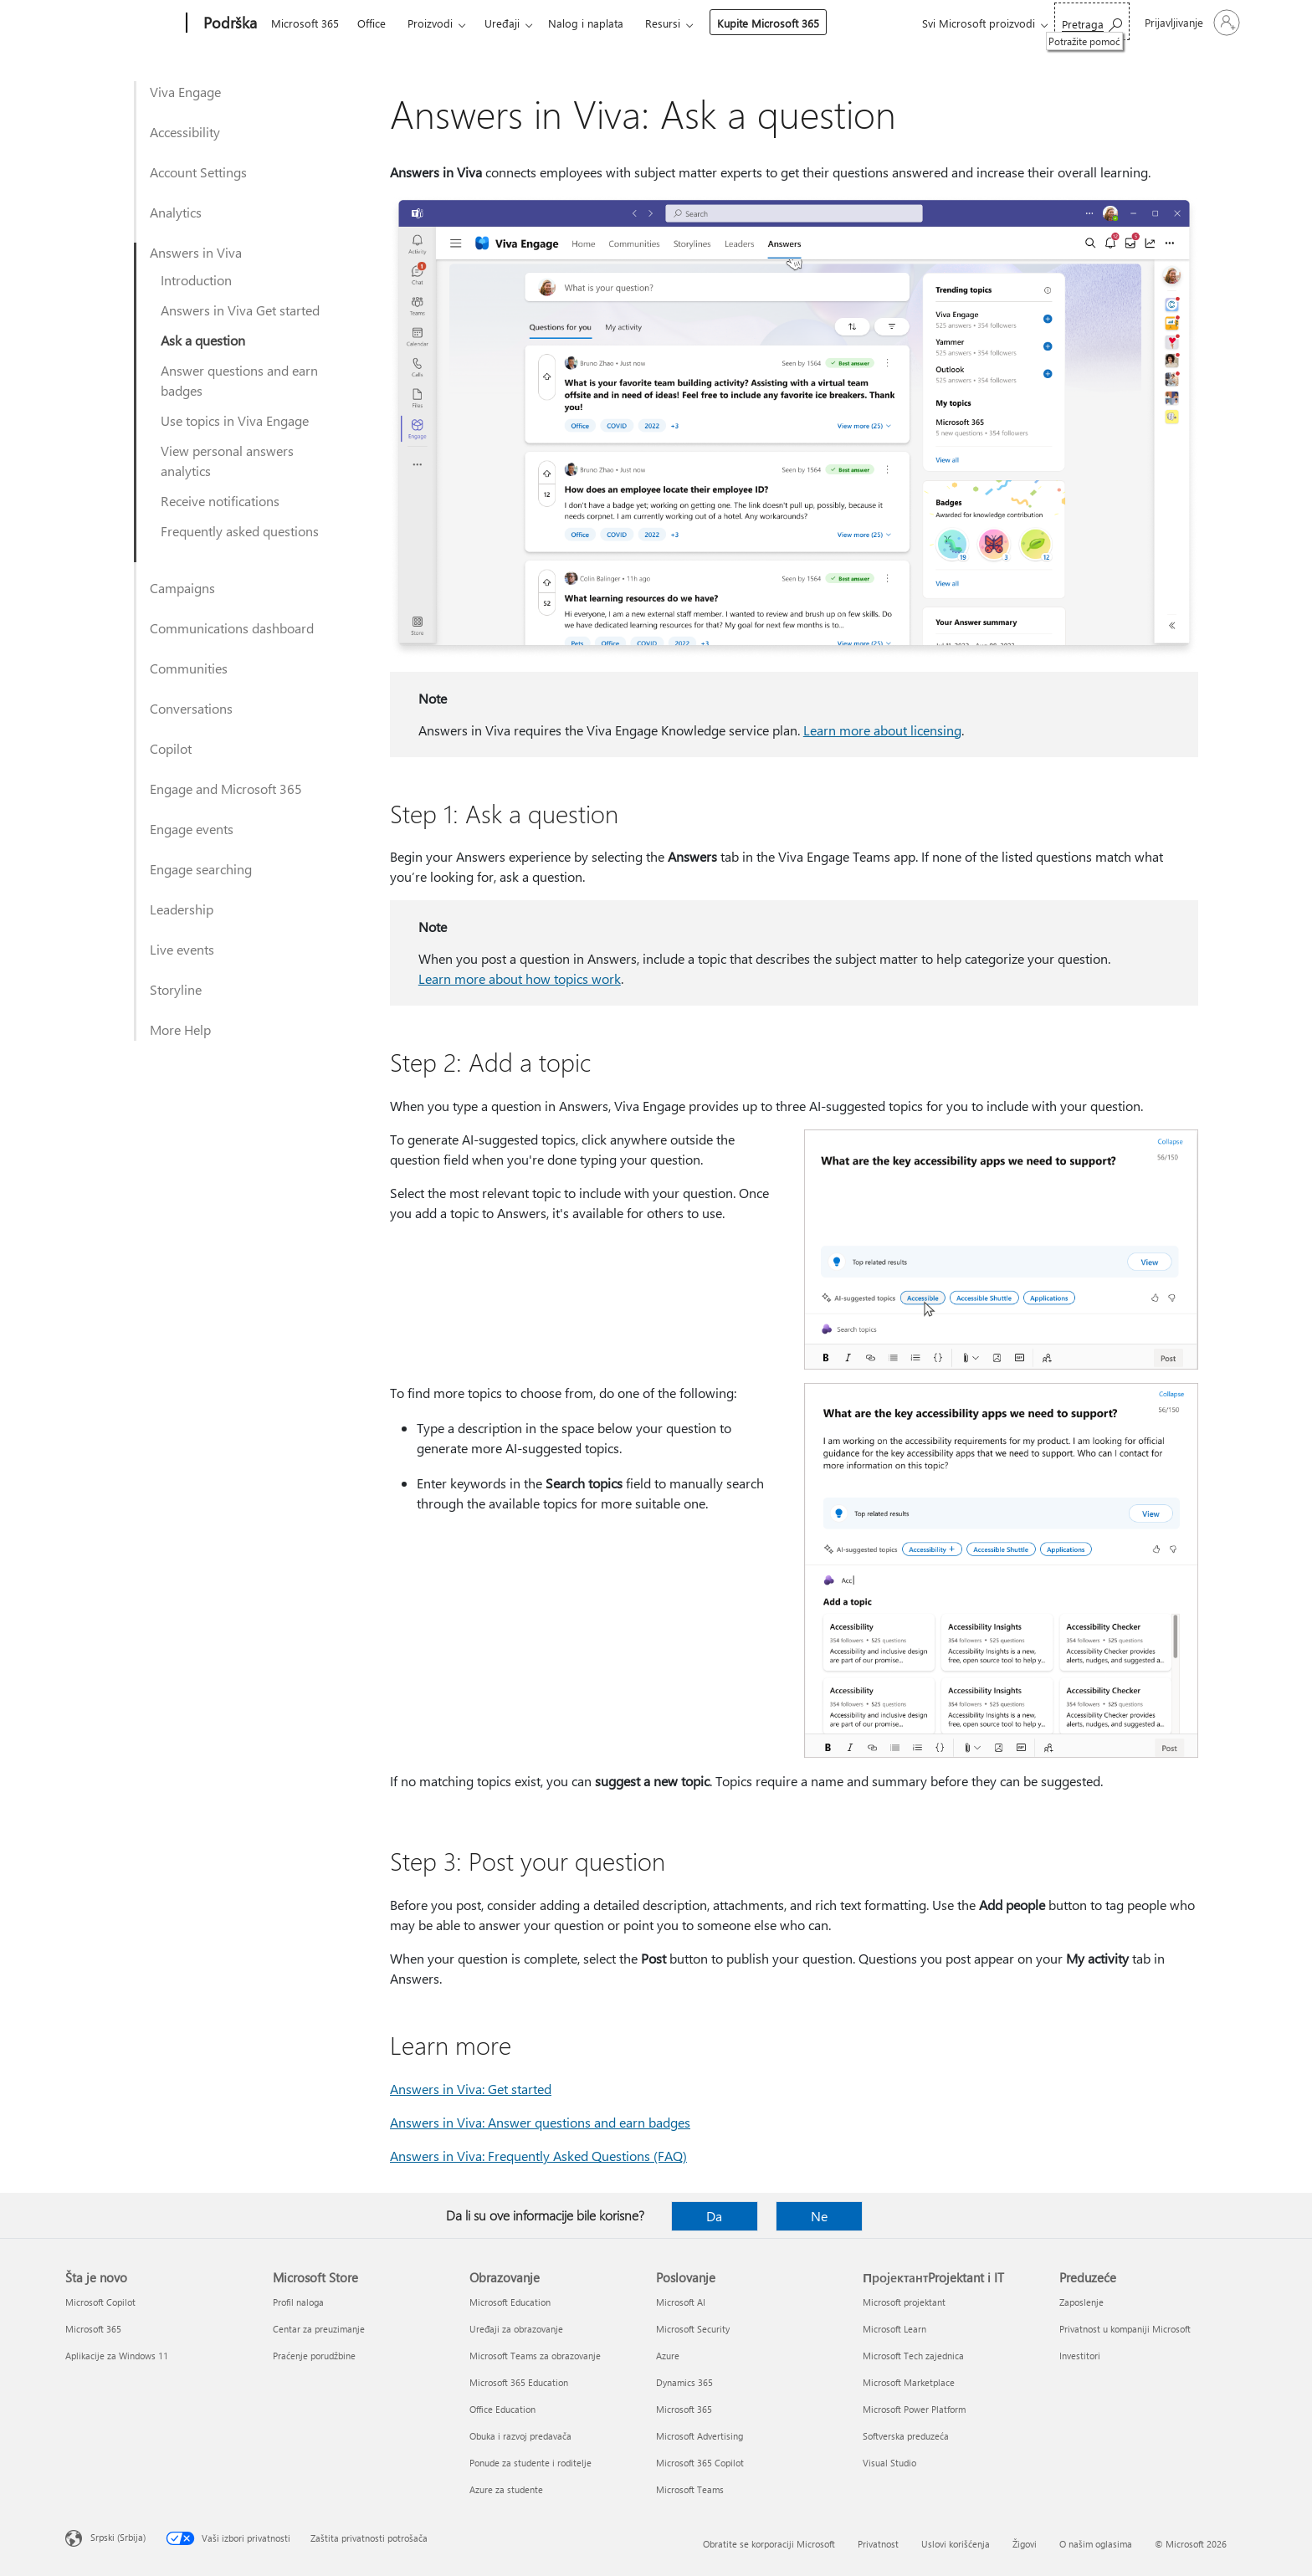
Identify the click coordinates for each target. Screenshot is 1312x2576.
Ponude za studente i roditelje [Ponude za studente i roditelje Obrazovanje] (530, 2462)
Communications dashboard (232, 628)
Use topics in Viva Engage (235, 420)
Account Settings (198, 172)
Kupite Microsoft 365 (768, 23)
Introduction (196, 280)
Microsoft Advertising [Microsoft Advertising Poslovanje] (699, 2436)
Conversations (191, 708)
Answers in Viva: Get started (470, 2088)
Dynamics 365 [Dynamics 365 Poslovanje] (684, 2382)
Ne (819, 2216)
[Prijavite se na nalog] (1191, 23)
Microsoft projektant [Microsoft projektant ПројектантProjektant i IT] (904, 2302)
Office (371, 23)
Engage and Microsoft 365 (226, 788)
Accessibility (185, 132)
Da (714, 2216)
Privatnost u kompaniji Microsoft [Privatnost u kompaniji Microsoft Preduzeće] (1125, 2328)
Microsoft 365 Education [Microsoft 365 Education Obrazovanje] (518, 2382)
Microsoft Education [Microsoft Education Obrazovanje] (510, 2302)
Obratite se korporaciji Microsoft (769, 2544)
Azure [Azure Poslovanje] (667, 2355)
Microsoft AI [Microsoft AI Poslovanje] (680, 2302)
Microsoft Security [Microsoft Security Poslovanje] (693, 2328)
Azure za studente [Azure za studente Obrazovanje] (506, 2489)
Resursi (662, 23)
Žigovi (1024, 2544)
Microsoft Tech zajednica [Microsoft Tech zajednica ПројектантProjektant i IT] (913, 2355)
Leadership (181, 909)
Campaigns (182, 588)
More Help (180, 1029)
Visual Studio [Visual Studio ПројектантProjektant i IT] (889, 2462)
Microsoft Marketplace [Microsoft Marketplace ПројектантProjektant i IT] (909, 2382)
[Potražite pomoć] (1092, 21)
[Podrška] (228, 23)
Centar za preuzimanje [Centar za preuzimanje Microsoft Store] (319, 2328)
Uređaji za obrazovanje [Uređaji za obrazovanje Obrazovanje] (516, 2328)
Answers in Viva (196, 252)
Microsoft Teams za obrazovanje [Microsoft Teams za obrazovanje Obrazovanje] (535, 2355)
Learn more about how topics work (519, 978)
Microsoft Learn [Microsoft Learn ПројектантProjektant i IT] (894, 2328)
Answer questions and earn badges (239, 380)
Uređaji (502, 23)
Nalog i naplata (585, 23)
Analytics (176, 212)
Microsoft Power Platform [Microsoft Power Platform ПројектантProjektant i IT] (914, 2409)
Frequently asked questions (240, 531)
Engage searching (201, 869)
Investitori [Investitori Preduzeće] (1079, 2355)
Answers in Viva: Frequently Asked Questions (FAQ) (538, 2155)
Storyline (176, 989)
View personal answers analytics (227, 460)
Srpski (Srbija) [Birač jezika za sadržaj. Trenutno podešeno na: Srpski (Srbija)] (118, 2537)
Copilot (171, 748)
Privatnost (878, 2544)
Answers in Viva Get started (240, 310)
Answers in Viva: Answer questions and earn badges (540, 2122)
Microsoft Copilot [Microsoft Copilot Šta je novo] (100, 2302)
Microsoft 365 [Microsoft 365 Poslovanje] (684, 2409)
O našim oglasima (1095, 2544)
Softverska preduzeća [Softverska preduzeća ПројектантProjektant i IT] (906, 2436)
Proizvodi (430, 23)
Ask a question (203, 340)
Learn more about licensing (882, 730)
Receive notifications (220, 501)
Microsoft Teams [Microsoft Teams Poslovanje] (690, 2489)
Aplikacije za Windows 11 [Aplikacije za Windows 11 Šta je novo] (116, 2355)
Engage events (191, 828)
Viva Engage (185, 91)
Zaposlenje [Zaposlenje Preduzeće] (1081, 2302)
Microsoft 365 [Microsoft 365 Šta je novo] (93, 2328)
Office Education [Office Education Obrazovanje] (502, 2409)
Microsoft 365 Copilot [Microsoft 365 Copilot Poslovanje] (700, 2462)
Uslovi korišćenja (955, 2544)
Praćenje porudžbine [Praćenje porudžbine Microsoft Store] (314, 2355)
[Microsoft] (122, 23)
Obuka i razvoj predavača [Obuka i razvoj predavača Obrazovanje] (520, 2436)
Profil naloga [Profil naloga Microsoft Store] (298, 2302)
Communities (189, 668)
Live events (182, 949)
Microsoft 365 (305, 23)
